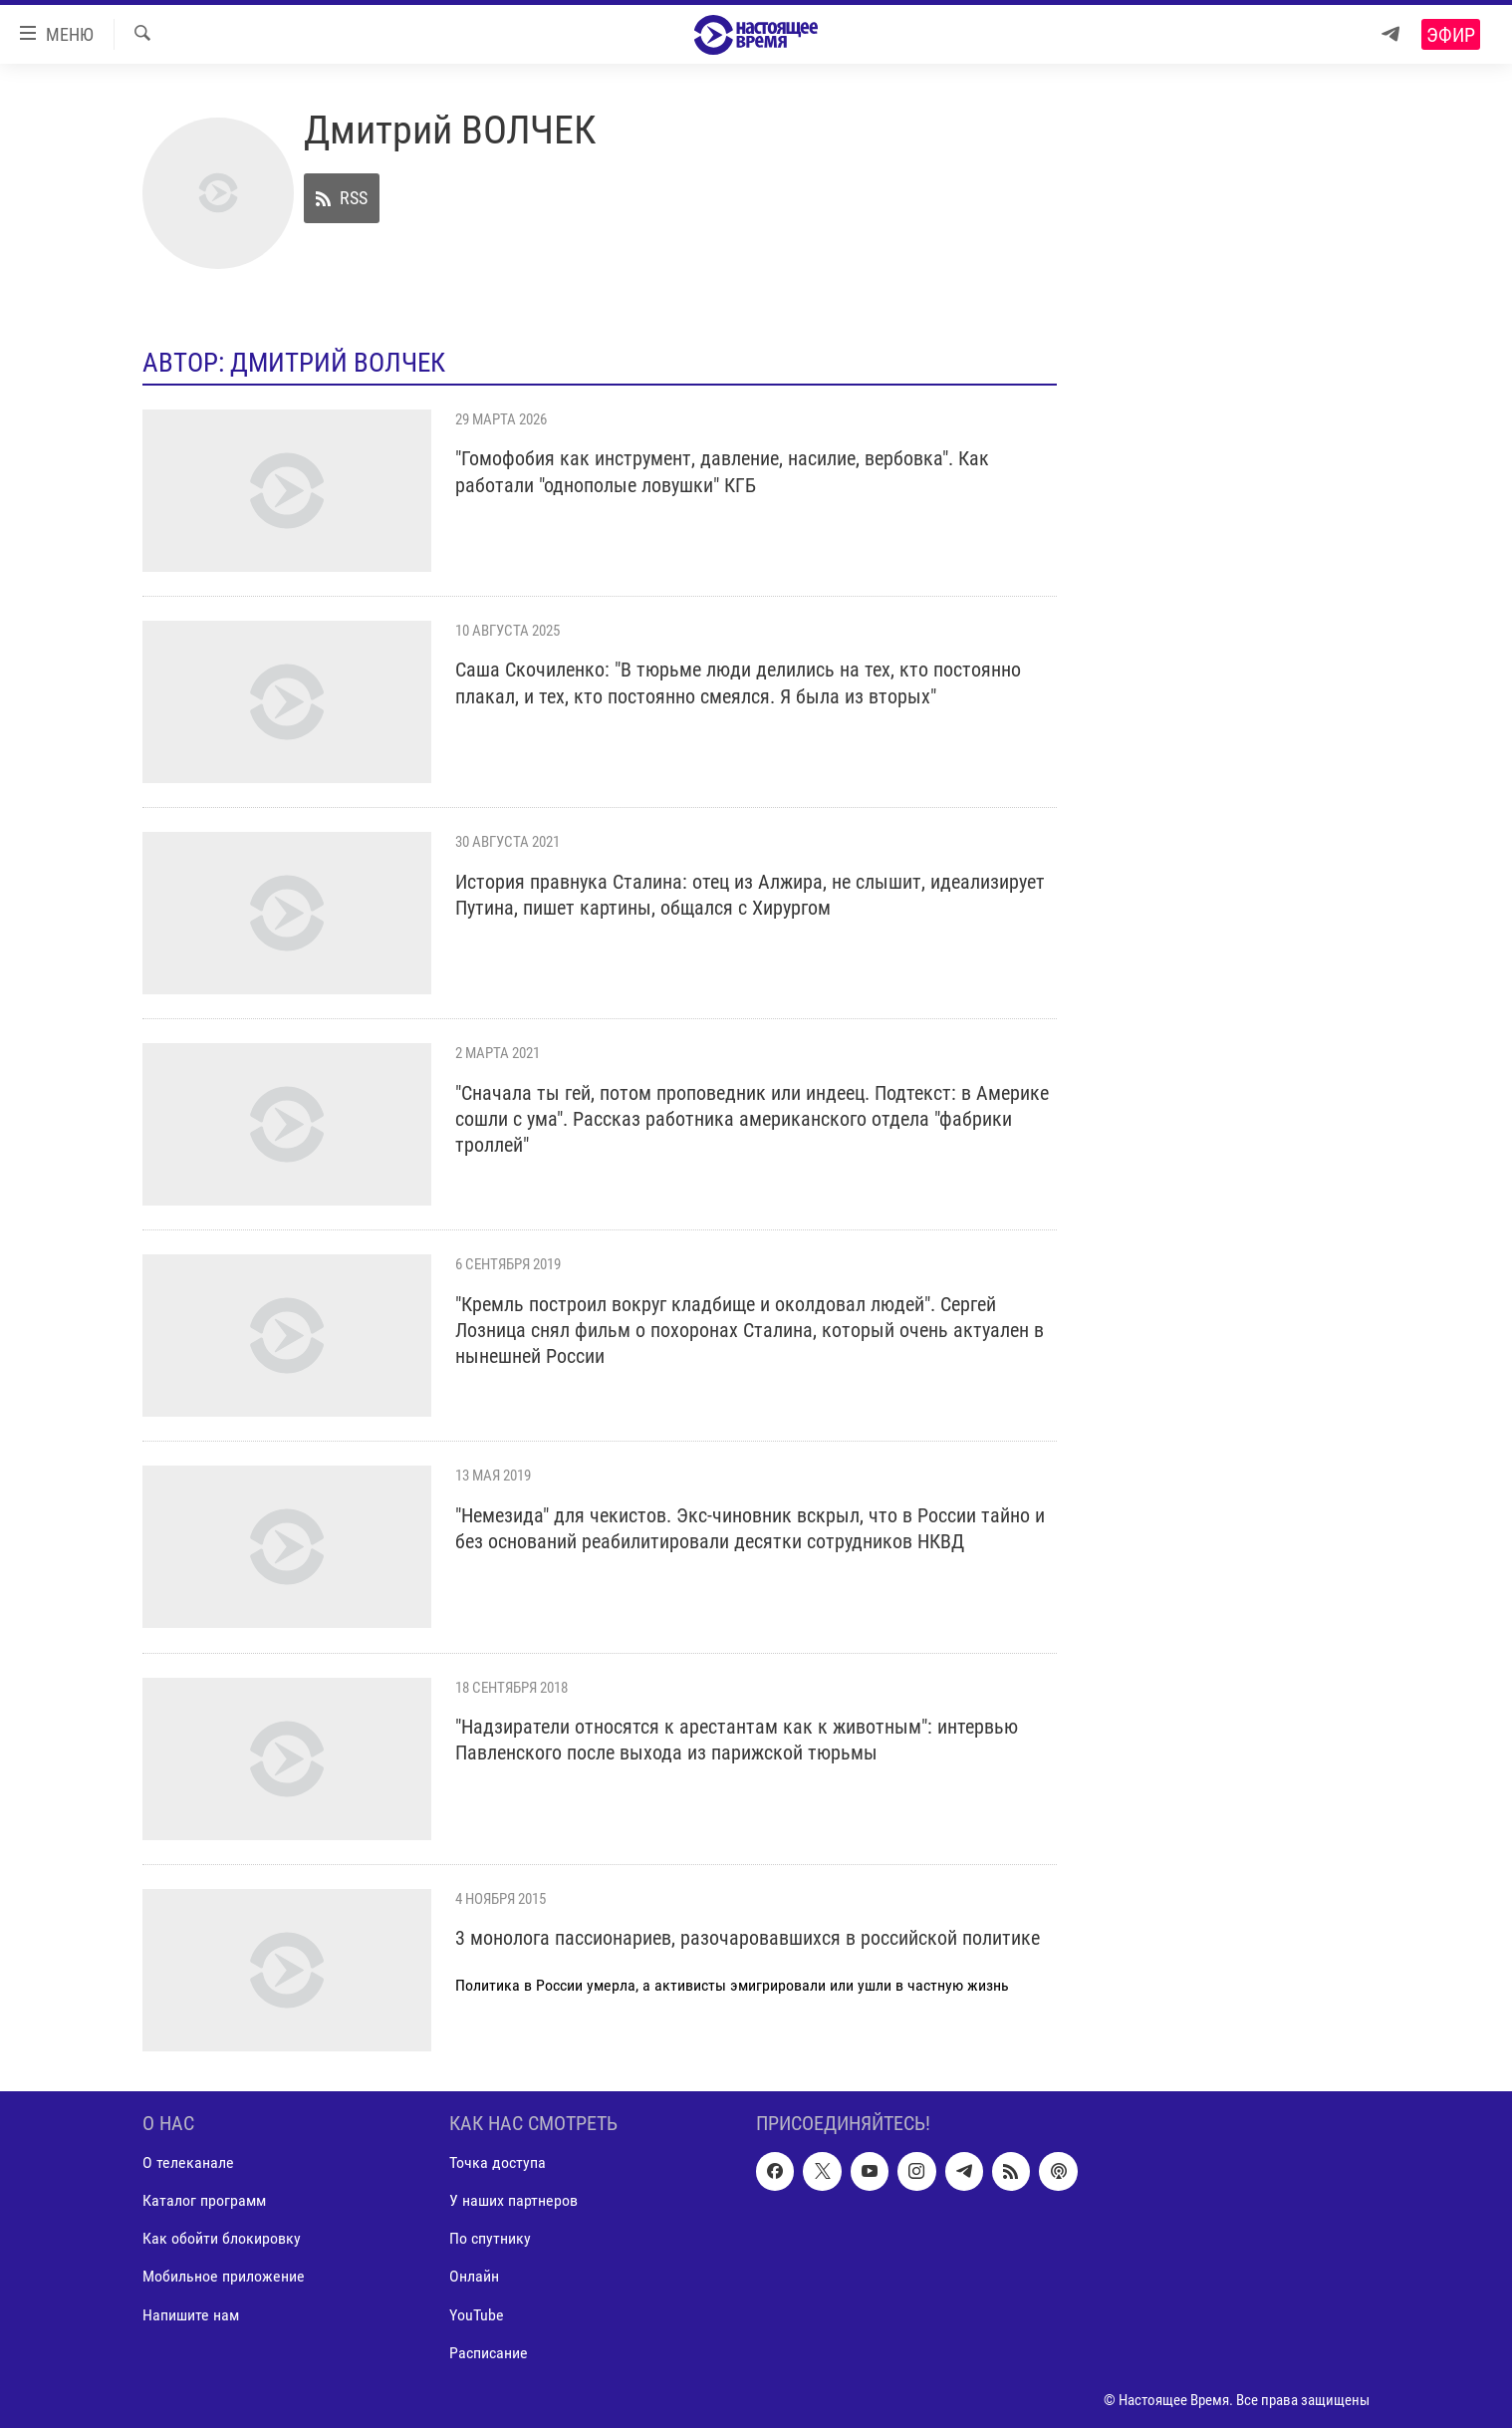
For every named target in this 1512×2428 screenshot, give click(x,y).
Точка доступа (497, 2162)
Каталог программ (204, 2200)
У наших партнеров (513, 2200)
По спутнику (490, 2238)
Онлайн (474, 2276)
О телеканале (188, 2162)
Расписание (488, 2351)
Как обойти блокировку (221, 2238)
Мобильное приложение (223, 2276)
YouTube (476, 2313)
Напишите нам (190, 2313)
